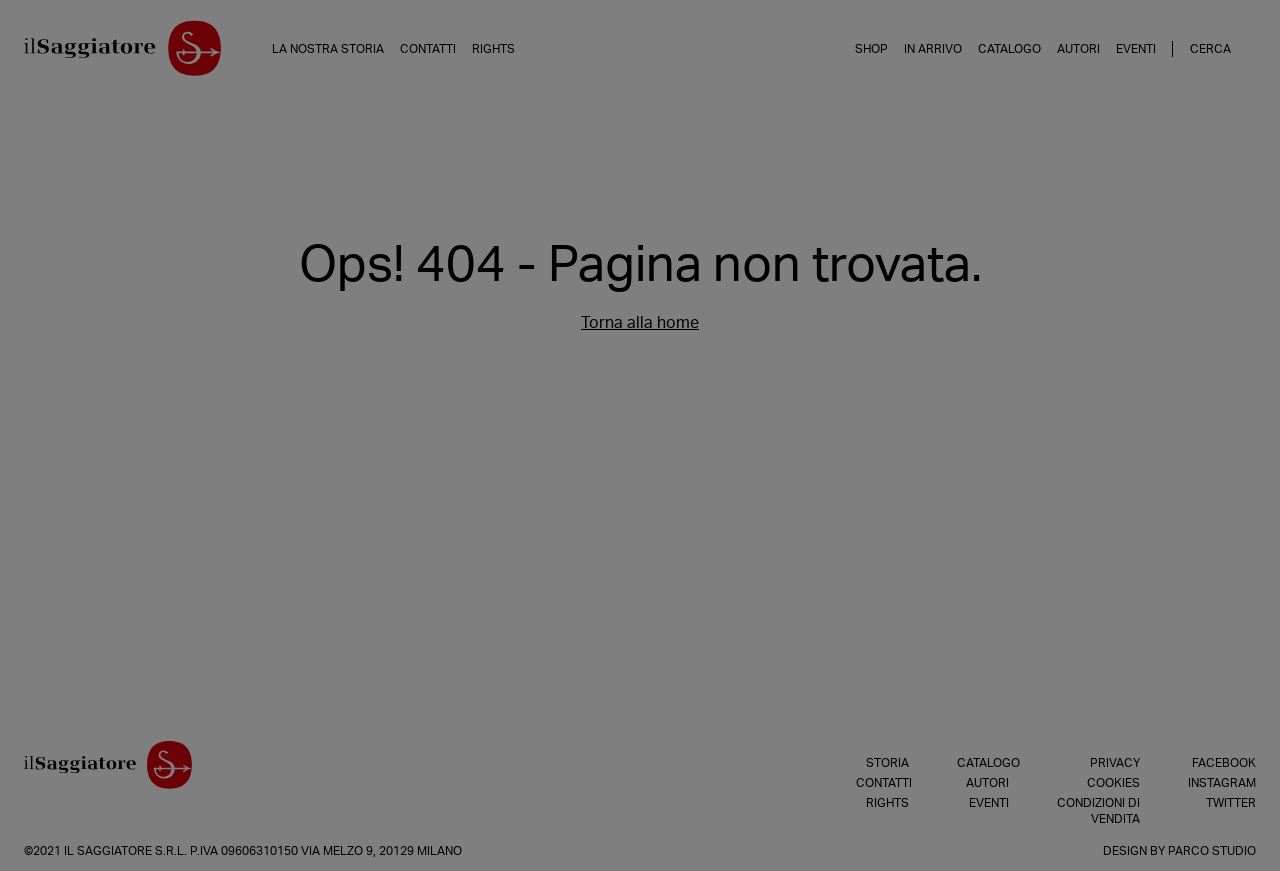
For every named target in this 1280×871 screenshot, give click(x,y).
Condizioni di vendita (1098, 811)
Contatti (428, 49)
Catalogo (1009, 49)
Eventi (1136, 49)
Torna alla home (640, 323)
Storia (887, 763)
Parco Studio (1212, 851)
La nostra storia (328, 49)
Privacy (1115, 763)
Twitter (1231, 803)
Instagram (1222, 783)
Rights (493, 49)
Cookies (1113, 783)
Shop (871, 49)
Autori (1078, 49)
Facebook (1224, 763)
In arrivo (933, 49)
